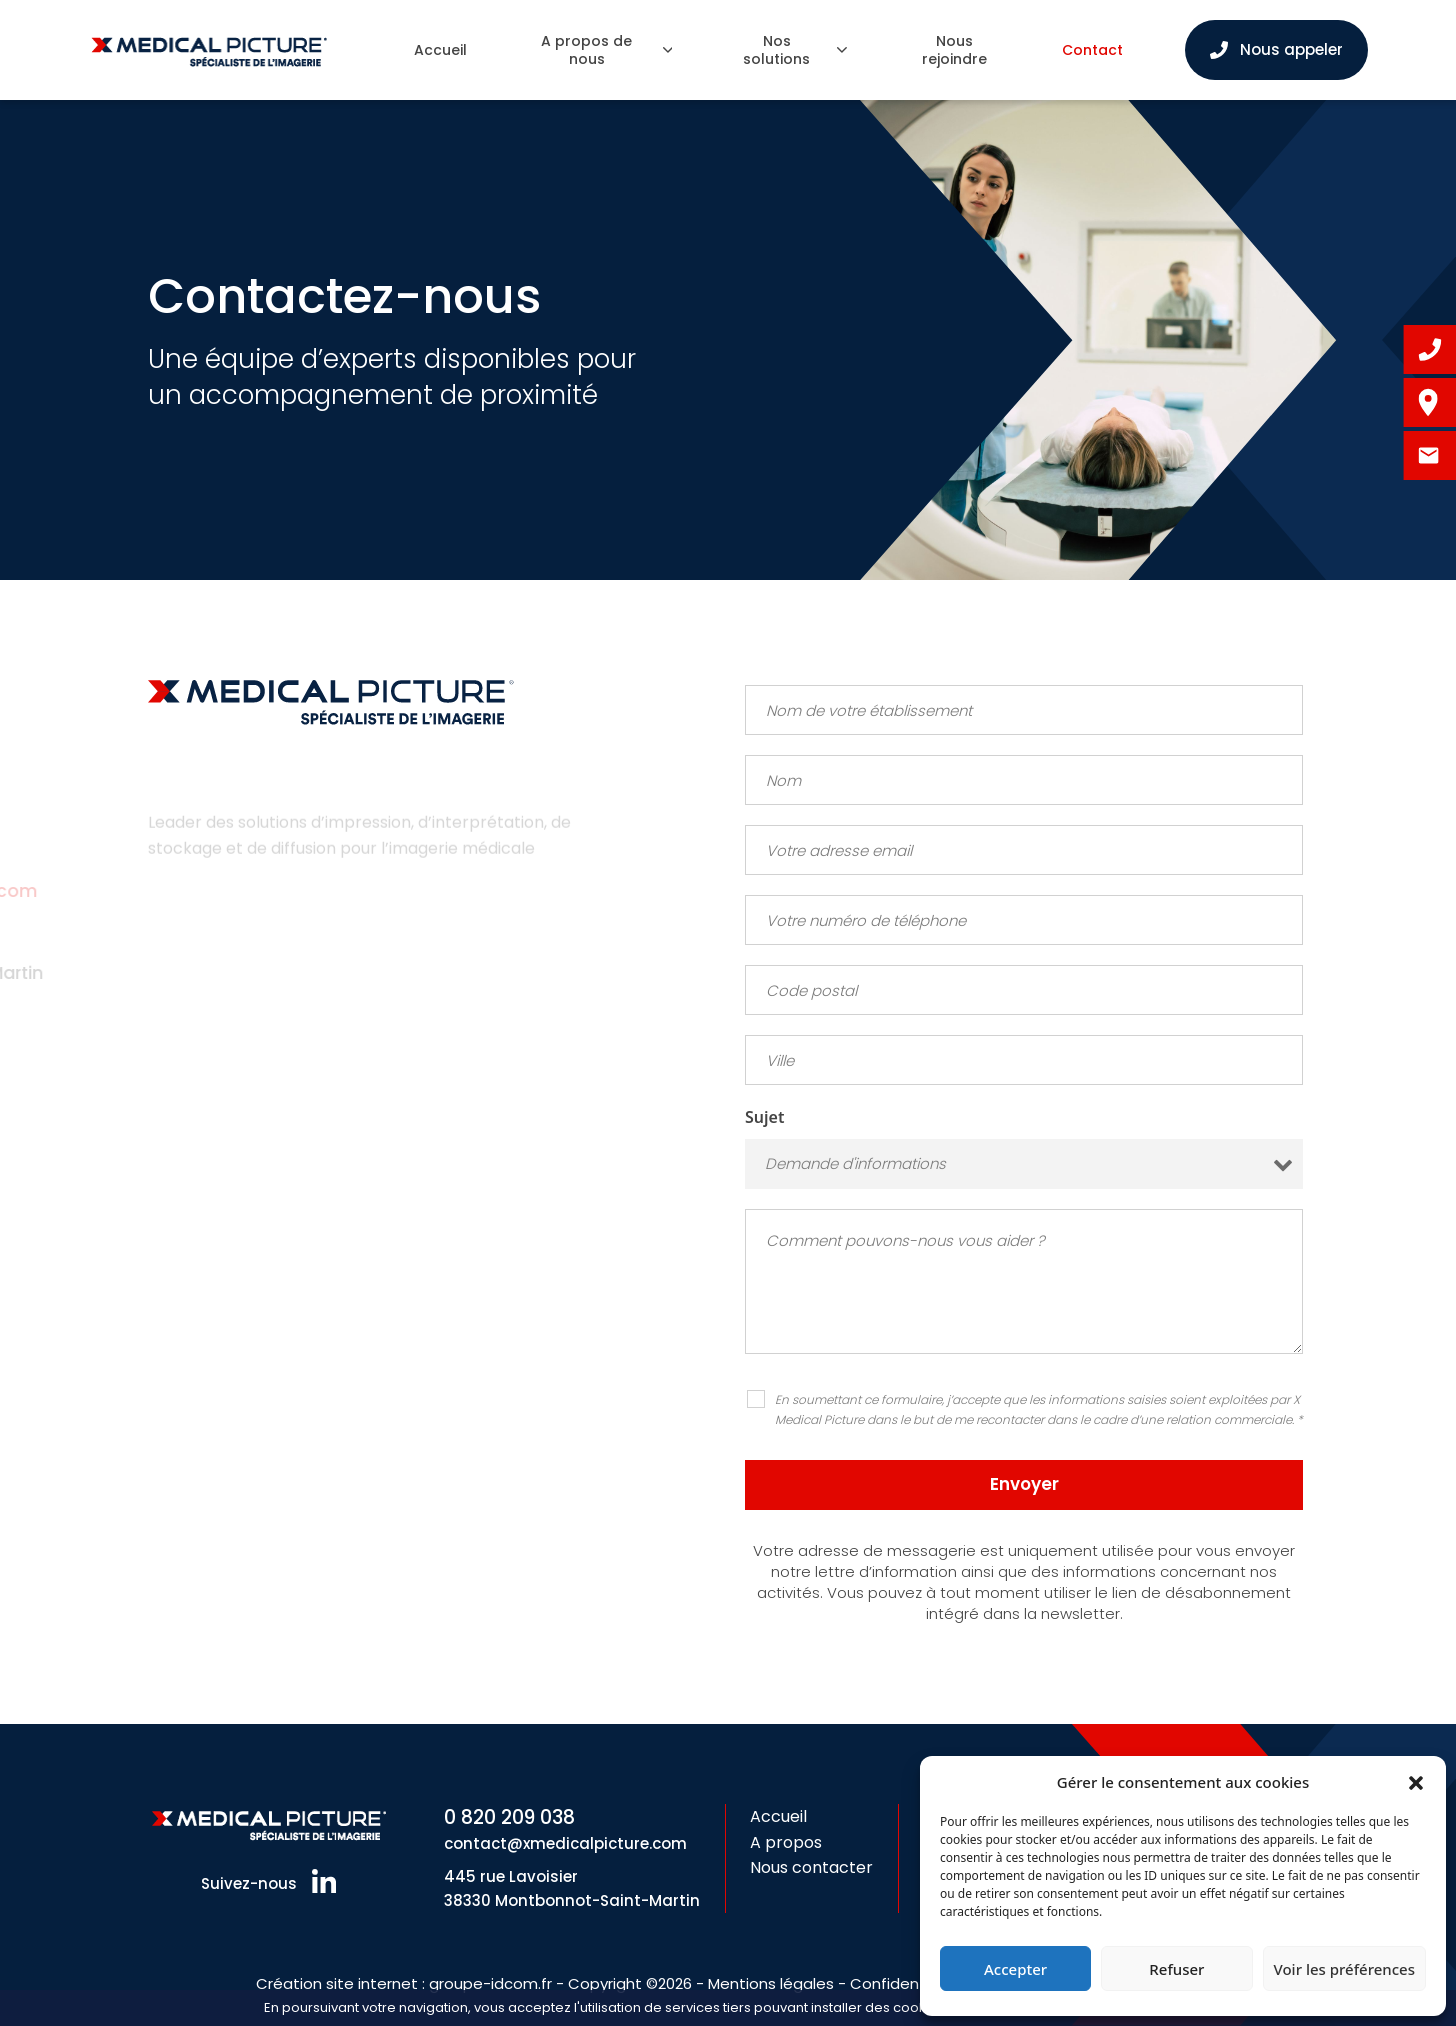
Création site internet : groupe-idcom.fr (404, 1983)
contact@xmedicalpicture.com (565, 1843)
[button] (1416, 1782)
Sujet (764, 1117)
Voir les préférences (1344, 1969)
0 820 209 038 (509, 1817)
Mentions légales (771, 1983)
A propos (786, 1842)
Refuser (1176, 1969)
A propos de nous (606, 50)
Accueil (440, 50)
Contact (1092, 50)
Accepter (1015, 1969)
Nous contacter (811, 1867)
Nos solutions (794, 50)
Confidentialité (906, 1983)
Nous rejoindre (954, 50)
